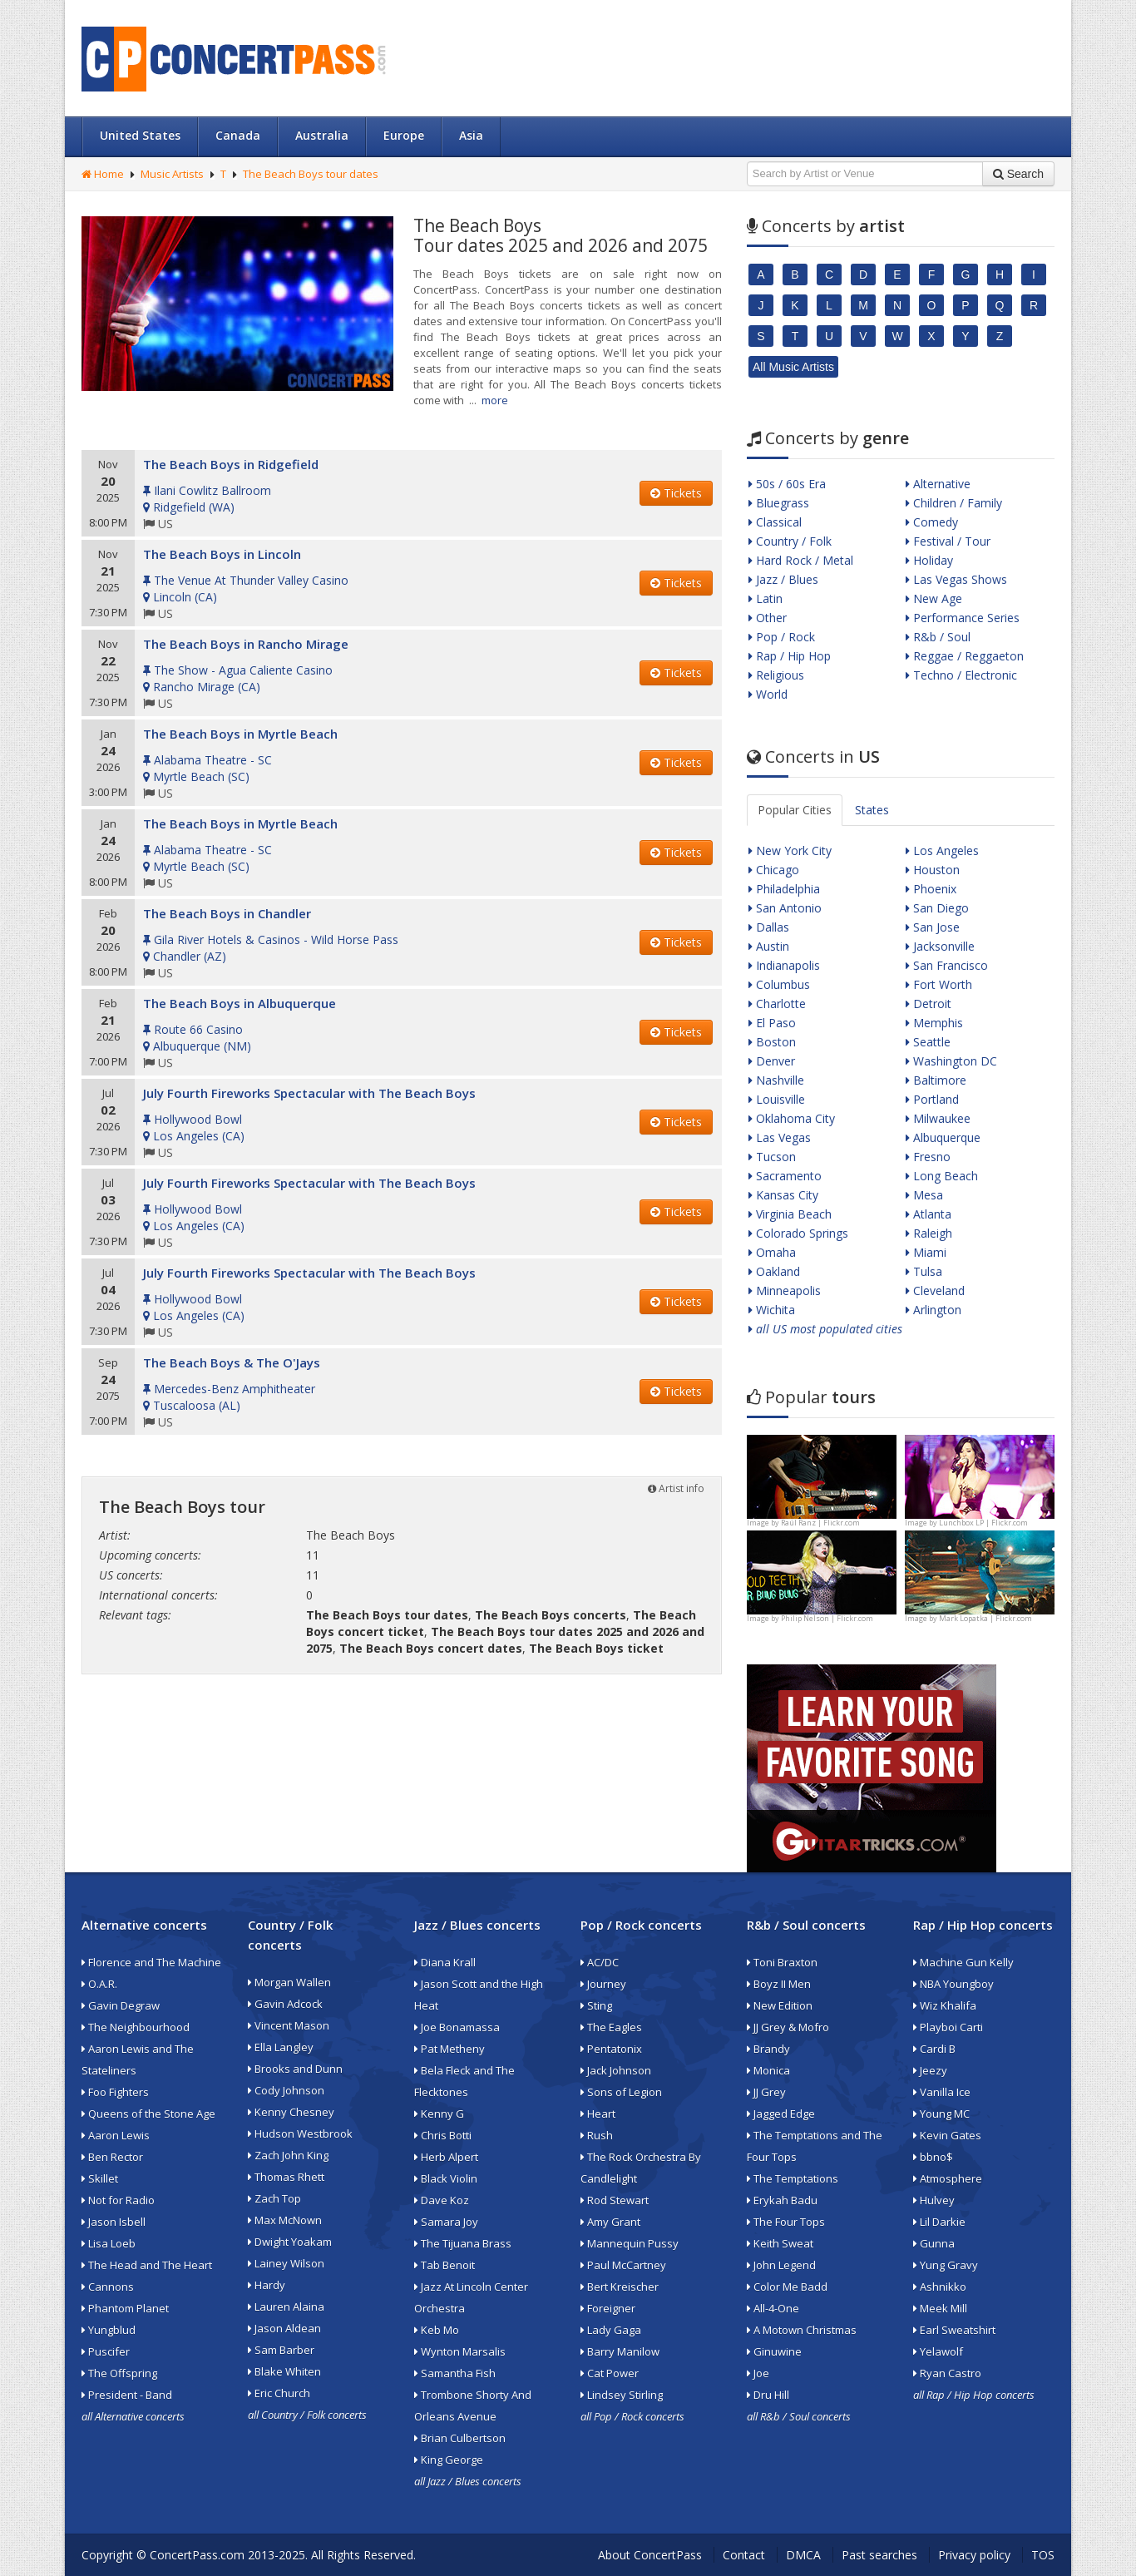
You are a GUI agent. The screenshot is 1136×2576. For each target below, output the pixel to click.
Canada (237, 135)
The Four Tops (786, 2221)
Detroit (928, 1003)
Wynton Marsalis (460, 2351)
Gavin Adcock (285, 2003)
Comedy (932, 522)
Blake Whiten (284, 2371)
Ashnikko (939, 2286)
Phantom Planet (125, 2308)
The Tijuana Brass (462, 2243)
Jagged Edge (781, 2113)
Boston (772, 1042)
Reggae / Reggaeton (965, 656)
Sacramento (785, 1176)
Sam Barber (281, 2349)
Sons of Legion (621, 2091)
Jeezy (930, 2070)
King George (448, 2459)
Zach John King (288, 2155)
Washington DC (951, 1061)
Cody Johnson (286, 2090)
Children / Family (954, 503)
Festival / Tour (948, 541)
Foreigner (607, 2308)
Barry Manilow (619, 2351)
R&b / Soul (938, 637)
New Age (934, 598)
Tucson (772, 1156)
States (872, 810)
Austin (768, 946)
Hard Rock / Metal (800, 560)
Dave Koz (441, 2200)
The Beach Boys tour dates (310, 173)
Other (767, 617)
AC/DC (599, 1962)
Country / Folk (790, 541)
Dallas (768, 927)
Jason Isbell (113, 2221)
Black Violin (445, 2178)
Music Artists (172, 173)
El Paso (772, 1023)
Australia (321, 135)
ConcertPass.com (197, 2555)
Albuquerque (943, 1137)
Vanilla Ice (942, 2091)
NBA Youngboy (953, 1983)
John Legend (781, 2264)
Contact (744, 2555)
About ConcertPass (650, 2555)
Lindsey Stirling (621, 2394)
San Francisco (947, 965)
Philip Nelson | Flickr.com (827, 1618)
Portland (932, 1099)
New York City (790, 850)
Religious (776, 675)
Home (102, 173)
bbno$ (933, 2156)
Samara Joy (446, 2221)
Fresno (928, 1156)
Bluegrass (778, 503)
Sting (596, 2005)
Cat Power (609, 2373)
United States (140, 135)
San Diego (937, 908)
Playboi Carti (948, 2027)
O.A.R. (99, 1983)
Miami (926, 1252)
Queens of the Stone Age (148, 2113)
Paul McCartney (623, 2264)
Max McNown (285, 2220)
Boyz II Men (779, 1983)
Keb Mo (436, 2329)
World (768, 694)
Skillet (99, 2178)
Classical (775, 522)
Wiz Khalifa (944, 2005)
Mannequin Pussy (629, 2243)
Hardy (266, 2284)
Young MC (941, 2113)
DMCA (803, 2555)
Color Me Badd (787, 2286)
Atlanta (928, 1214)
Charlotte (777, 1003)
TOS (1043, 2555)
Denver (771, 1061)
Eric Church (279, 2393)
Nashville (776, 1080)
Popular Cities (795, 810)
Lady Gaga (610, 2329)
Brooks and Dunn (295, 2068)
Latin (765, 598)
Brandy (768, 2048)
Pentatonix (611, 2048)
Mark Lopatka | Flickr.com (985, 1618)
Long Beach (942, 1176)
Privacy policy (974, 2555)
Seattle (928, 1042)
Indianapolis (784, 965)
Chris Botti (443, 2135)
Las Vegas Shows (956, 579)
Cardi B (934, 2048)
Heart (597, 2113)
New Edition (779, 2005)
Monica (768, 2070)
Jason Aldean (284, 2328)
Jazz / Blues (783, 579)
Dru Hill (768, 2394)
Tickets (676, 493)
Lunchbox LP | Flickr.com (983, 1522)
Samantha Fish (455, 2373)
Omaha (772, 1252)
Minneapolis (784, 1290)
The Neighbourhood (135, 2027)
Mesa (924, 1195)
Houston (933, 870)
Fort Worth (939, 984)
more (495, 400)
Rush (596, 2135)
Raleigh (929, 1233)
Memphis (934, 1023)
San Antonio (785, 908)
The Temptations (792, 2178)
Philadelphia (784, 889)
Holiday (929, 560)
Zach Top (274, 2198)
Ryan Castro (947, 2373)
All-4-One (773, 2308)
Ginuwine (774, 2351)
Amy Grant (610, 2221)
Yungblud (108, 2329)
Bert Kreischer (619, 2286)
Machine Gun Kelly (963, 1962)
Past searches (879, 2555)
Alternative (938, 484)
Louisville (776, 1099)
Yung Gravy (945, 2264)
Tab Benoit (444, 2264)
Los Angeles (942, 850)
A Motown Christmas (802, 2329)
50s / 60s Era (787, 484)
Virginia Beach (790, 1214)
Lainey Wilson (286, 2263)
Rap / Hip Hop (789, 656)
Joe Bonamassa (457, 2027)
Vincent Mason (288, 2025)
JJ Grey (766, 2091)
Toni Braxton (782, 1962)
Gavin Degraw (120, 2005)
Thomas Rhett (286, 2176)
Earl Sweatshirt (954, 2329)
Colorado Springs (798, 1233)
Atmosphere (947, 2178)
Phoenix (931, 889)
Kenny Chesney (291, 2111)
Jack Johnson (615, 2070)
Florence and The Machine (151, 1962)
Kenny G (439, 2113)
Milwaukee (938, 1118)
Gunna (934, 2243)
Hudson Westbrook (300, 2133)
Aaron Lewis (115, 2135)
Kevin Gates (947, 2135)
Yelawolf (938, 2351)
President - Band (126, 2394)
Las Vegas (779, 1137)
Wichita (771, 1310)
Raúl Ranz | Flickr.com (820, 1522)
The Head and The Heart (146, 2264)
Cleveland (935, 1290)
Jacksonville (940, 946)
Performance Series (963, 617)
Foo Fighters (115, 2091)
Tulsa (924, 1271)
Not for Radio (118, 2200)
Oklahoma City (791, 1118)
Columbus (779, 984)
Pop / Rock (781, 637)
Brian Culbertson (460, 2437)
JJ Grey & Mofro (788, 2027)
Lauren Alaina (286, 2306)
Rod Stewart (614, 2200)
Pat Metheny (449, 2048)
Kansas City (783, 1195)
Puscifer (105, 2351)
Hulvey (934, 2200)
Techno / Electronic (961, 675)
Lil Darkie (939, 2221)
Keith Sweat (780, 2243)
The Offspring (119, 2373)
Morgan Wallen (289, 1982)
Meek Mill (940, 2308)
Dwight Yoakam (290, 2241)
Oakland (774, 1271)
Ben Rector (112, 2156)
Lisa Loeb (108, 2243)
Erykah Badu (782, 2200)
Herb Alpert (446, 2156)
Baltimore (936, 1080)
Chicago (773, 870)
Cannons (107, 2286)
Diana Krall (445, 1962)
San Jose (933, 927)
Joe (758, 2373)
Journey (603, 1983)
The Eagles (611, 2027)
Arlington (933, 1310)
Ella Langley (281, 2047)
